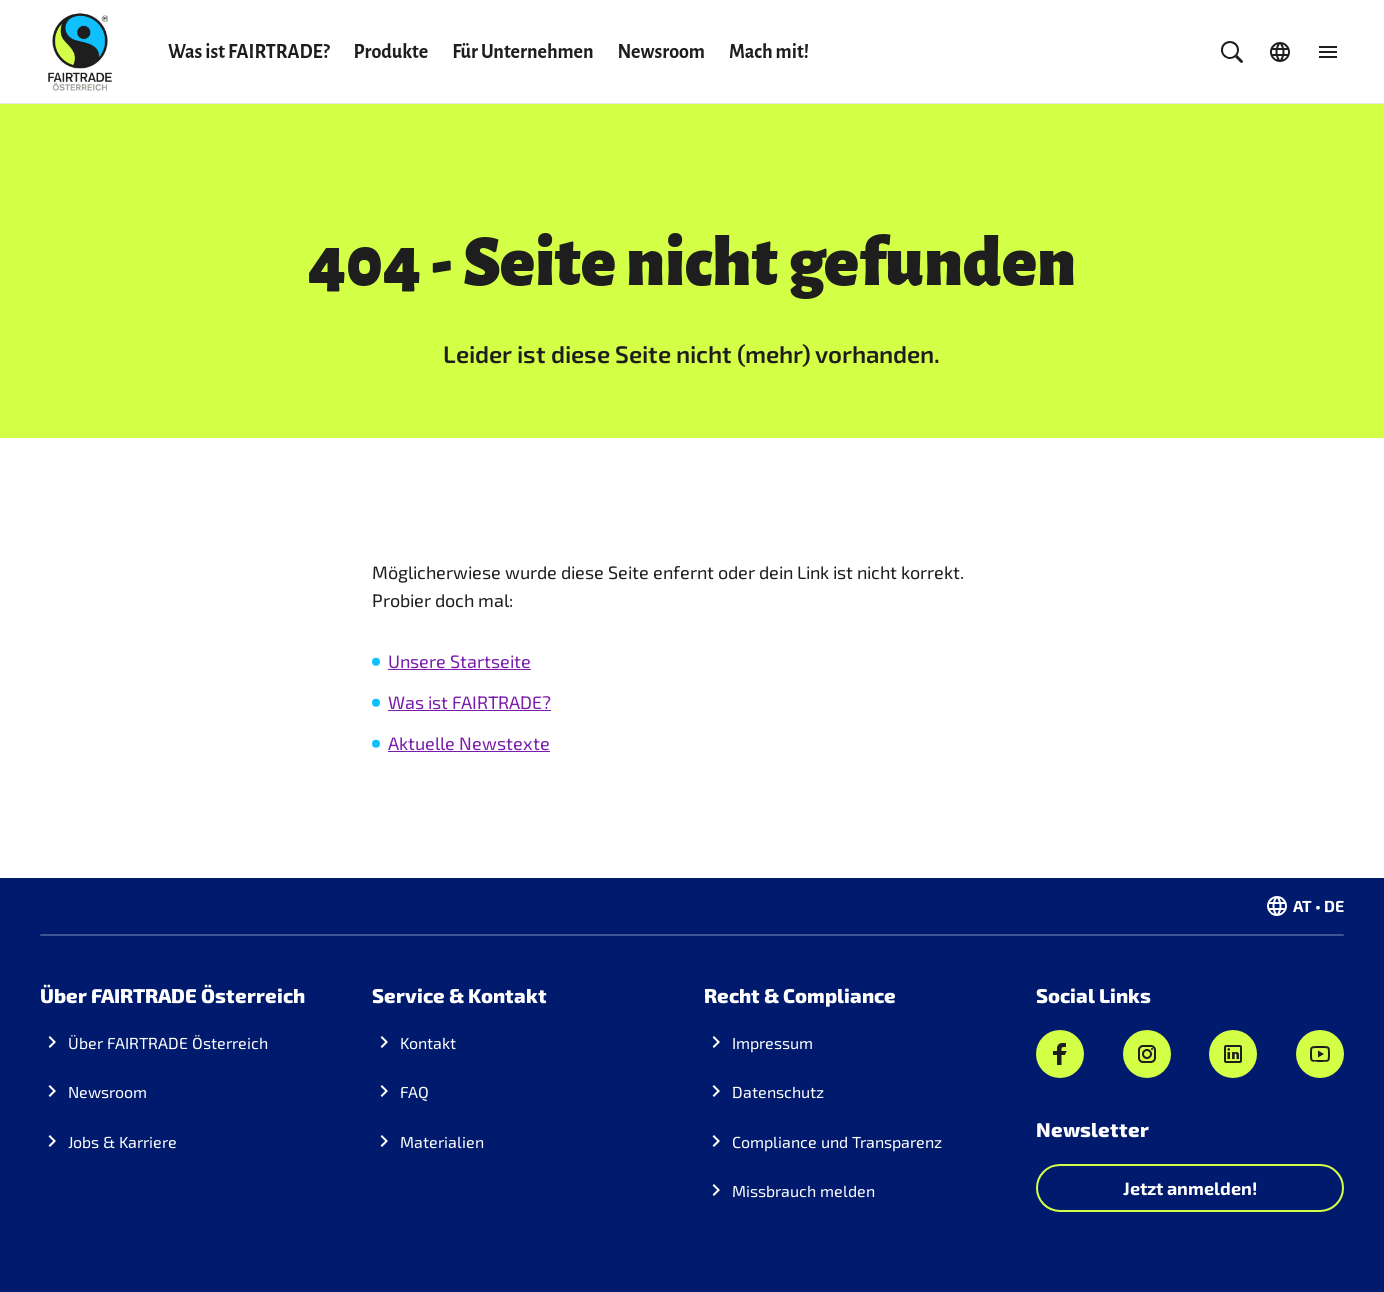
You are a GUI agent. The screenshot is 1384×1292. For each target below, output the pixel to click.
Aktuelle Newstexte (469, 743)
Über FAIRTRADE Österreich (168, 1042)
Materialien (442, 1141)
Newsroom (661, 52)
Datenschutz (778, 1091)
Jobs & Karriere (122, 1141)
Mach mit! (769, 52)
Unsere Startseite (459, 661)
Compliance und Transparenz (837, 1141)
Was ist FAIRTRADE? (249, 52)
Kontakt (428, 1042)
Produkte (391, 52)
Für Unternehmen (522, 52)
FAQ (414, 1091)
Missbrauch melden (803, 1190)
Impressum (772, 1042)
